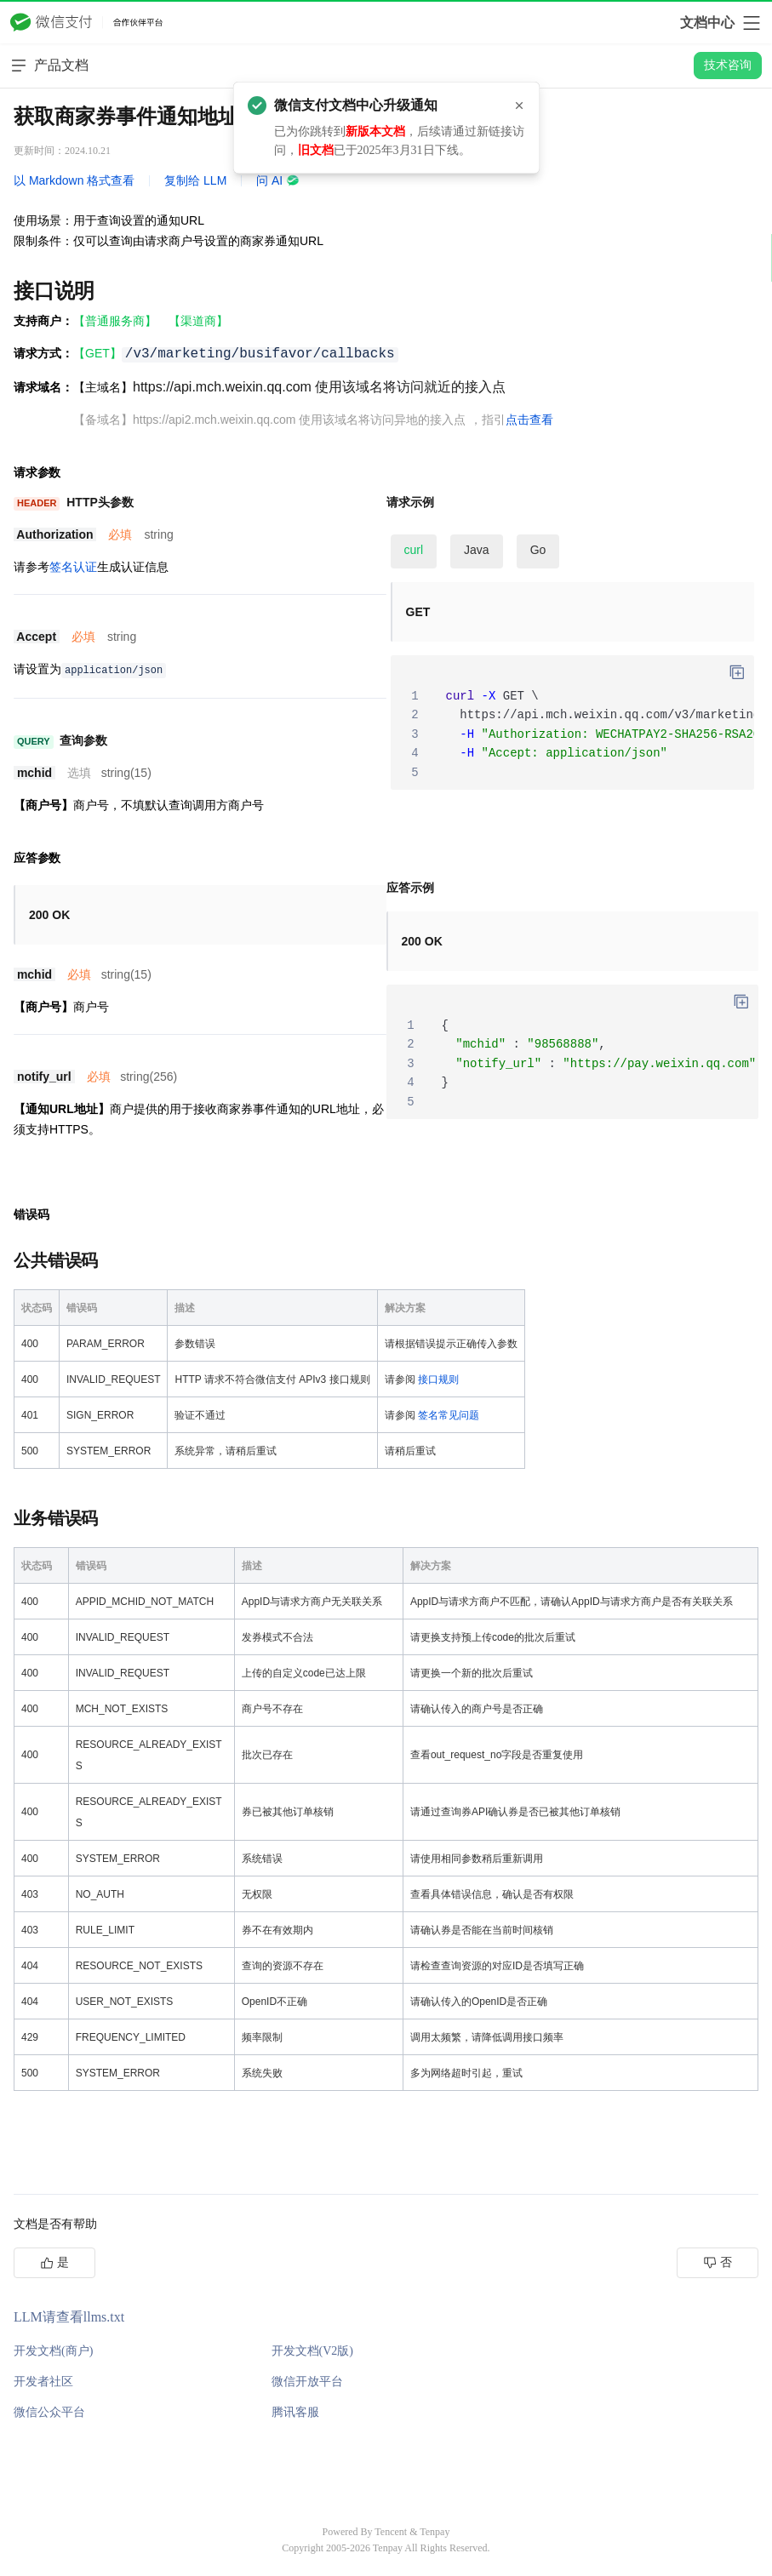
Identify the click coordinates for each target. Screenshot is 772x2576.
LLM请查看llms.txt (69, 2317)
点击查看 (529, 419)
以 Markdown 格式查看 (74, 180)
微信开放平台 (307, 2381)
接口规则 (438, 1379)
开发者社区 (43, 2381)
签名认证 (73, 567)
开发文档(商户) (53, 2351)
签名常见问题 (448, 1415)
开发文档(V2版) (312, 2351)
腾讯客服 (295, 2412)
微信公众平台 (49, 2412)
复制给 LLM (195, 180)
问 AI (278, 180)
